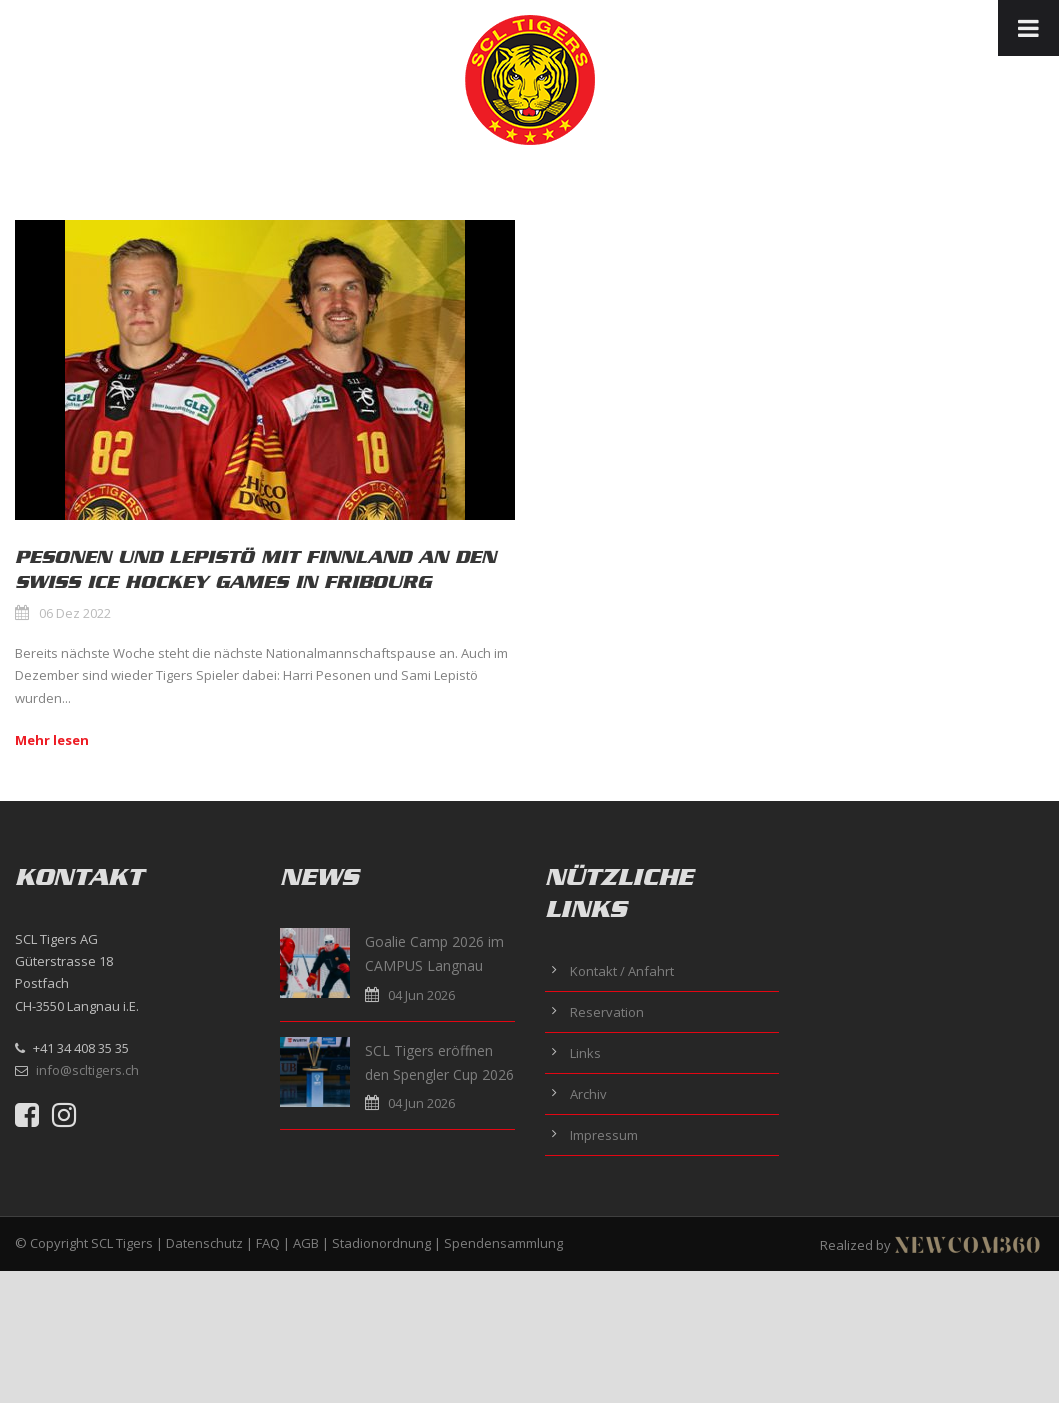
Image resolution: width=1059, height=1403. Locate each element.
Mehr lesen (52, 740)
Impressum (604, 1135)
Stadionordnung (381, 1243)
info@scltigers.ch (87, 1070)
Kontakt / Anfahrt (622, 971)
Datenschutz (204, 1243)
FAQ (268, 1243)
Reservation (607, 1012)
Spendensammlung (503, 1243)
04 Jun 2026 (421, 995)
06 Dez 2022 (75, 613)
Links (585, 1053)
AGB (306, 1243)
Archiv (588, 1094)
